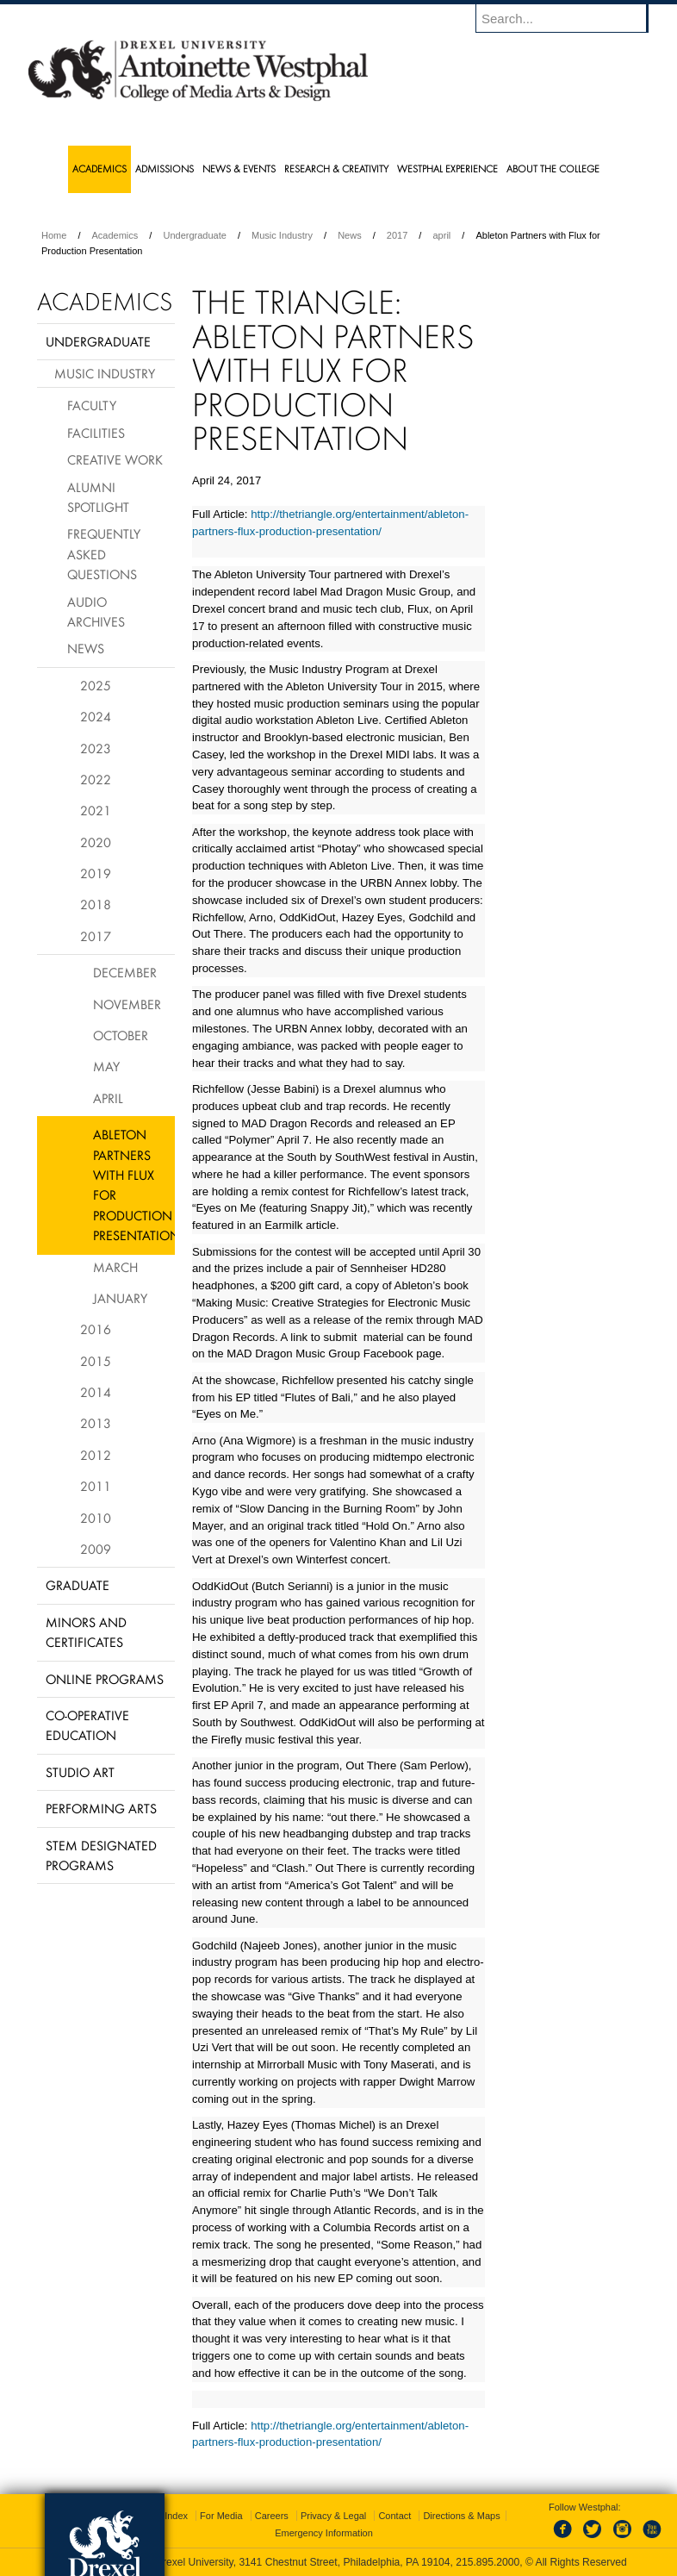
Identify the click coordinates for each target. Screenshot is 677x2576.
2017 (397, 235)
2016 (95, 1329)
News (350, 235)
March (115, 1267)
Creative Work (115, 459)
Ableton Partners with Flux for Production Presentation (134, 1185)
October (120, 1035)
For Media (221, 2516)
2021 (95, 810)
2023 (95, 748)
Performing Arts (101, 1808)
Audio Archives (96, 611)
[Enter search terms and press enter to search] (570, 18)
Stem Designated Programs (101, 1855)
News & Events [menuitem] (239, 168)
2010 (95, 1517)
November (127, 1004)
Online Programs (105, 1678)
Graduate (77, 1585)
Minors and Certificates (86, 1631)
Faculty (91, 405)
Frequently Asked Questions (103, 554)
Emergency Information (324, 2533)
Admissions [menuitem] (164, 168)
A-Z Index (167, 2516)
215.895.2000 (487, 2562)
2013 (95, 1422)
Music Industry (282, 235)
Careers (272, 2516)
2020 (95, 842)
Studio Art (80, 1772)
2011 (95, 1485)
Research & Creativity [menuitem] (336, 168)
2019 (95, 873)
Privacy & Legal (333, 2516)
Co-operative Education (87, 1724)
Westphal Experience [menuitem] (447, 168)
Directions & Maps (461, 2516)
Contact (394, 2516)
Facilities (96, 432)
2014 (95, 1391)
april (441, 235)
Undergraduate (194, 235)
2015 (95, 1360)
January (120, 1298)
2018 (95, 904)
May (106, 1066)
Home (53, 235)
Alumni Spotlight (98, 496)
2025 (95, 685)
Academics (115, 235)
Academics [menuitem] (99, 168)
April (108, 1098)
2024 (95, 716)
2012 (95, 1454)
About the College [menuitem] (552, 168)
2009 (95, 1548)
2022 (95, 779)
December (125, 972)
